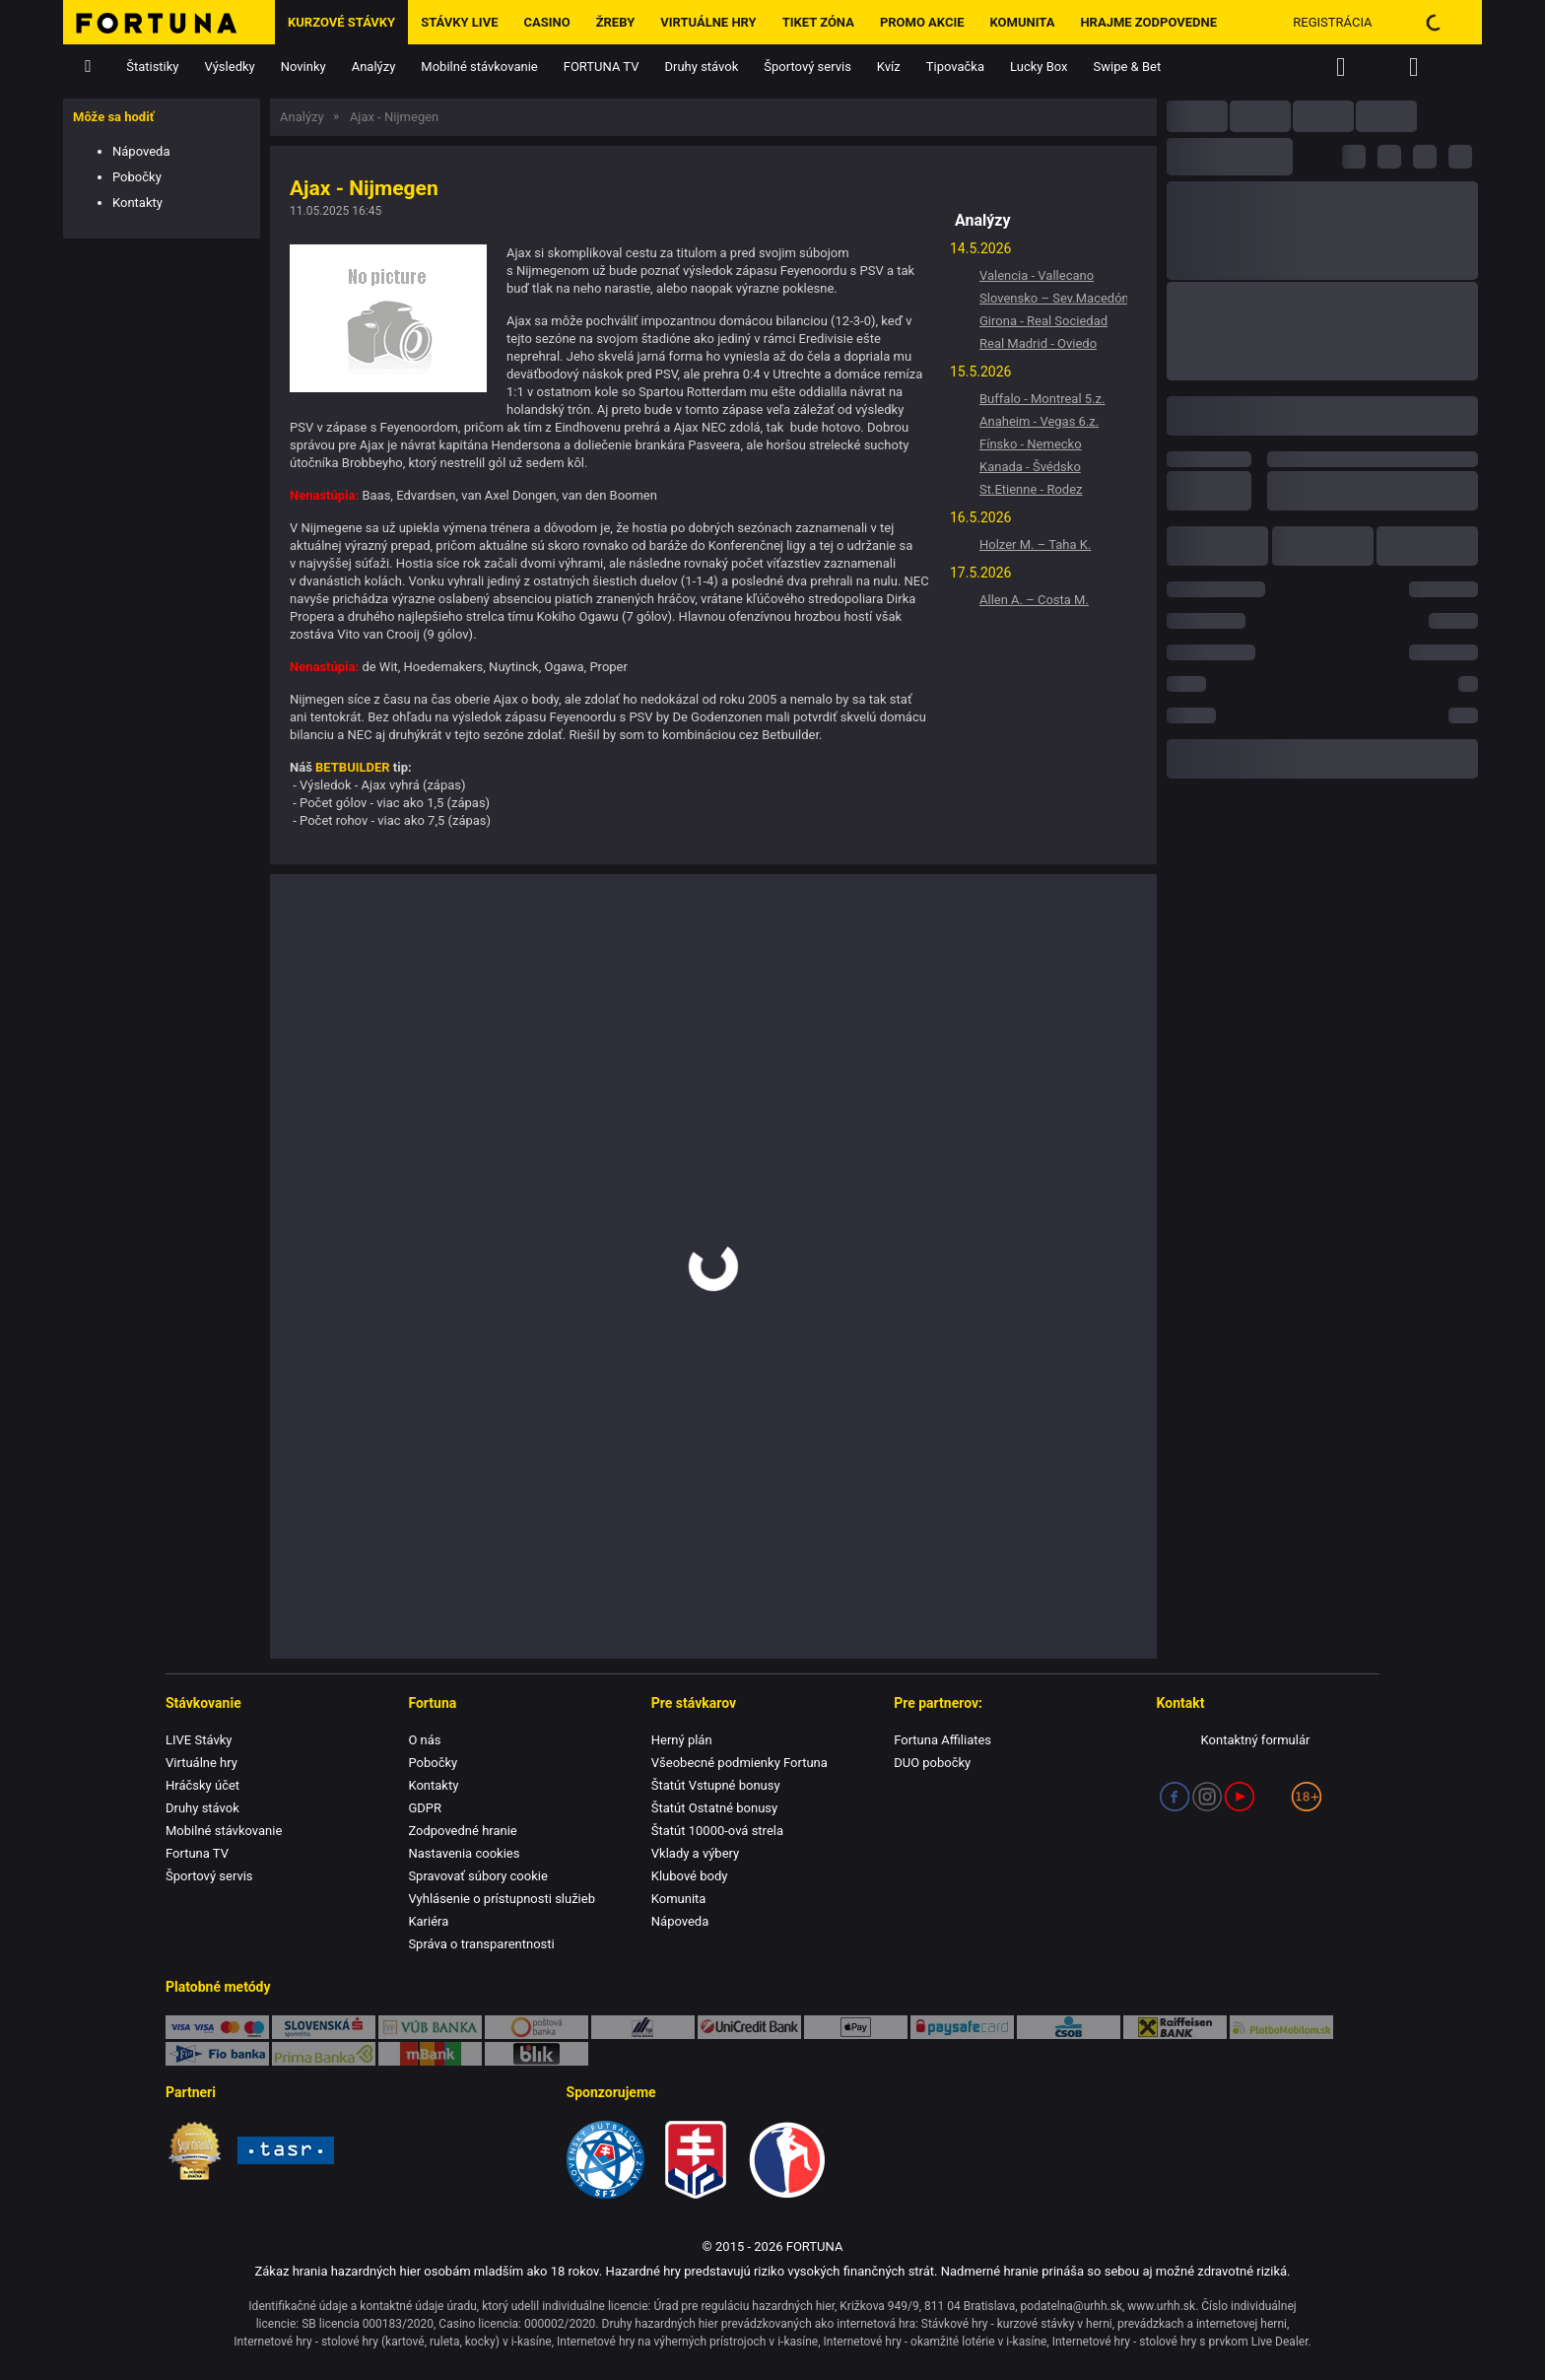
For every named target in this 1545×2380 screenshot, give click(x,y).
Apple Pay (855, 2027)
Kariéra (428, 1921)
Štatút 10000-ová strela (717, 1830)
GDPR (424, 1808)
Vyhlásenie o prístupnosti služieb (501, 1898)
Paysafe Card (962, 2027)
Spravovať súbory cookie (477, 1876)
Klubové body (689, 1876)
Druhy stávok (702, 66)
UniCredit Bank (749, 2027)
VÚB (430, 2027)
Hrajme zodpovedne (1148, 22)
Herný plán (681, 1740)
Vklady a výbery (695, 1853)
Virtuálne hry (708, 22)
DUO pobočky (932, 1762)
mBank (430, 2054)
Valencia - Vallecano (1036, 275)
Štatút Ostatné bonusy (714, 1808)
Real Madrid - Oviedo (1038, 343)
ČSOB (1068, 2027)
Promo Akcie (922, 22)
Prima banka (323, 2054)
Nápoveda (140, 151)
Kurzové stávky (341, 22)
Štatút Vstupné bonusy (715, 1785)
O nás (424, 1740)
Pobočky (137, 177)
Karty (217, 2027)
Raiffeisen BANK (1175, 2027)
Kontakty (137, 202)
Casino (546, 22)
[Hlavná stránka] (169, 22)
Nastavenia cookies (463, 1853)
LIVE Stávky (199, 1740)
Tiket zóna (818, 22)
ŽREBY (616, 22)
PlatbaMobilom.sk (1281, 2027)
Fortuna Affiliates (942, 1740)
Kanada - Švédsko (1030, 466)
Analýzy (374, 66)
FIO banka (217, 2054)
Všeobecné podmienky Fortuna (739, 1762)
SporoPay (323, 2027)
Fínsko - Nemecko (1030, 444)
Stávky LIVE (459, 22)
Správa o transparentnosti (481, 1944)
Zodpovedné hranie (462, 1830)
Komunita (1022, 22)
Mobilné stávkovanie (479, 66)
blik (536, 2054)
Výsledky (230, 66)
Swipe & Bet (1128, 66)
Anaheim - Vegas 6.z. (1039, 421)
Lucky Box (1039, 66)
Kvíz (889, 66)
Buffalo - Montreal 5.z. (1042, 398)
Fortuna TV (197, 1853)
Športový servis (807, 66)
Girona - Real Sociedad (1043, 320)
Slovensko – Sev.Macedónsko (1053, 298)
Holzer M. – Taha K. (1035, 544)
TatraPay (643, 2027)
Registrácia (1332, 22)
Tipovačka (955, 66)
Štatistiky (152, 66)
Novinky (303, 66)
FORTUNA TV (601, 66)
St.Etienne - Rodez (1031, 489)
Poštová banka (536, 2027)
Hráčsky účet (202, 1785)
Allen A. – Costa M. (1034, 599)
